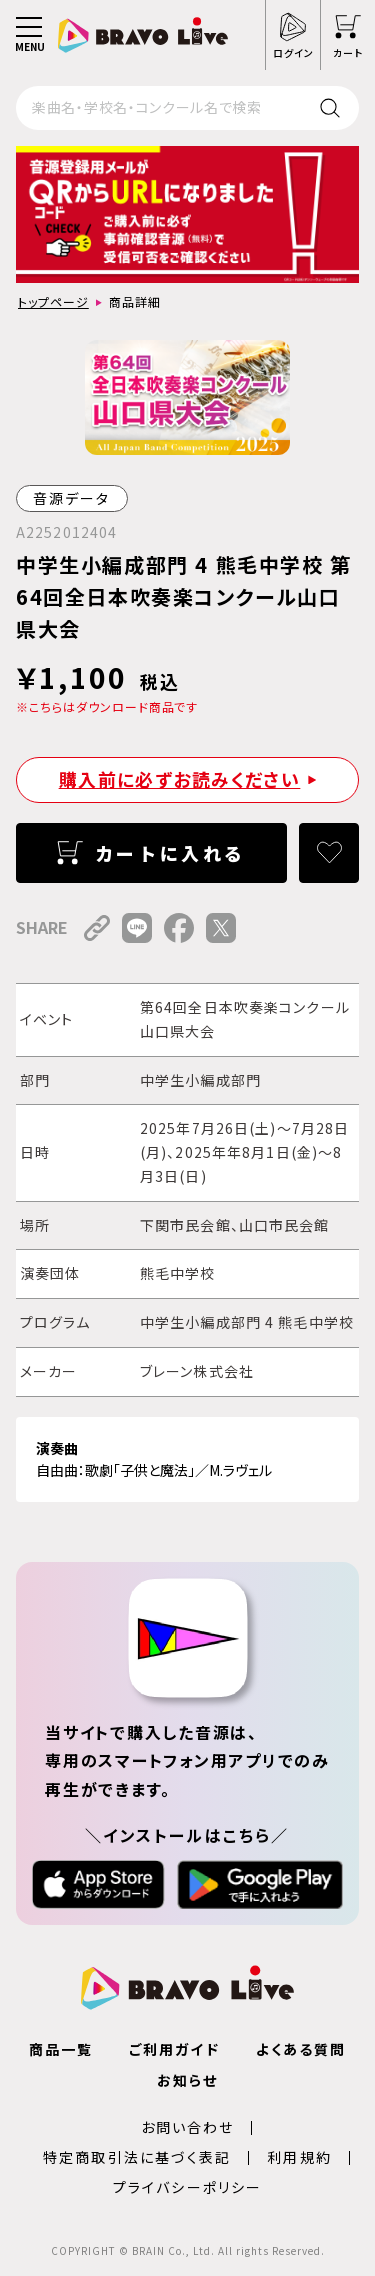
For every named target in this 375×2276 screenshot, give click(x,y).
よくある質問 (301, 2049)
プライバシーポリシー (187, 2187)
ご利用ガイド (174, 2049)
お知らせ (187, 2080)
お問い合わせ (188, 2127)
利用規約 (299, 2157)
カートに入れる (170, 853)
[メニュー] (29, 35)
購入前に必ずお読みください (180, 779)
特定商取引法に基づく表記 (137, 2157)
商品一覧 (61, 2049)
